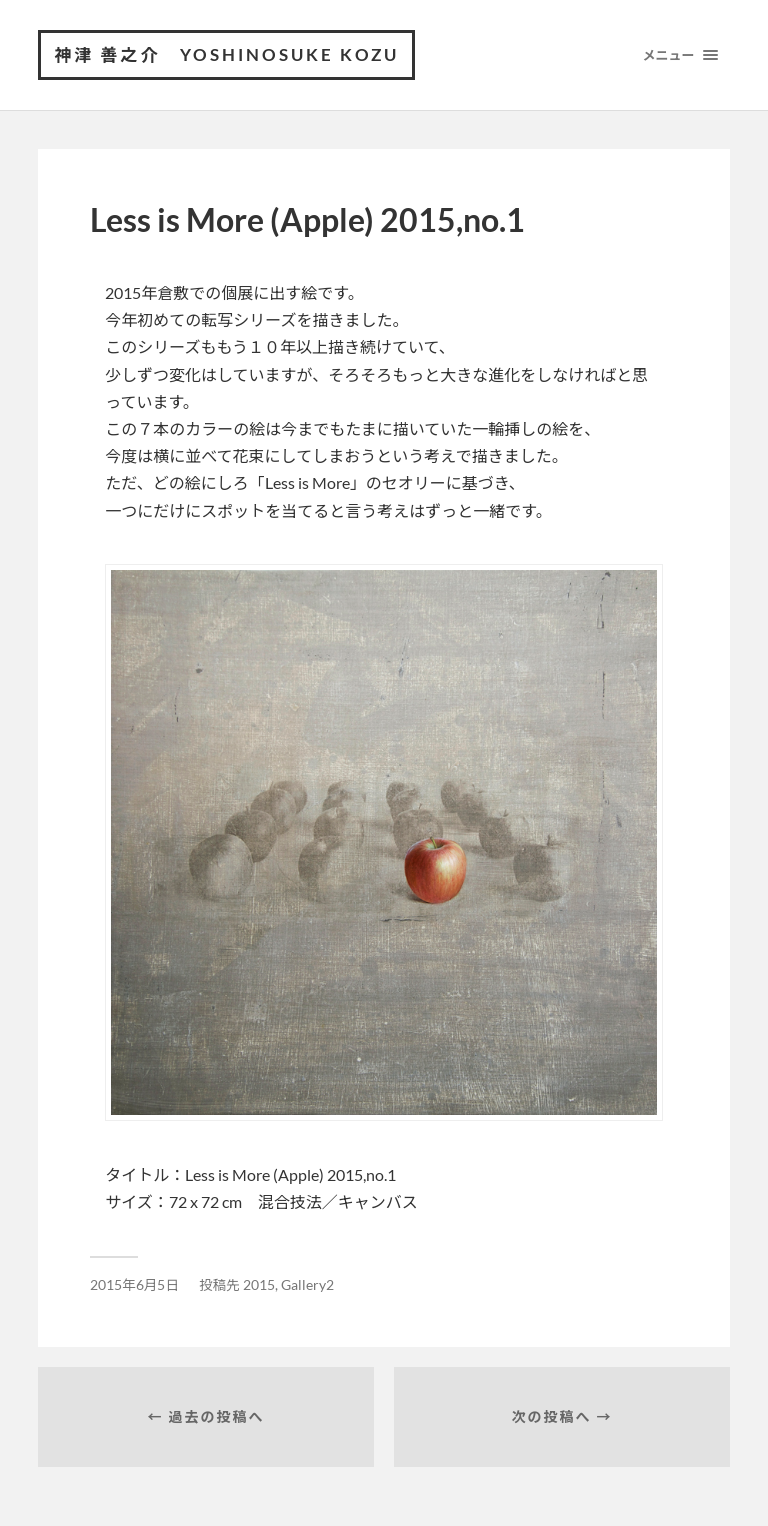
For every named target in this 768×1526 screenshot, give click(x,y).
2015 (259, 1285)
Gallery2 (307, 1285)
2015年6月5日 (134, 1285)
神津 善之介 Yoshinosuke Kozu (226, 54)
